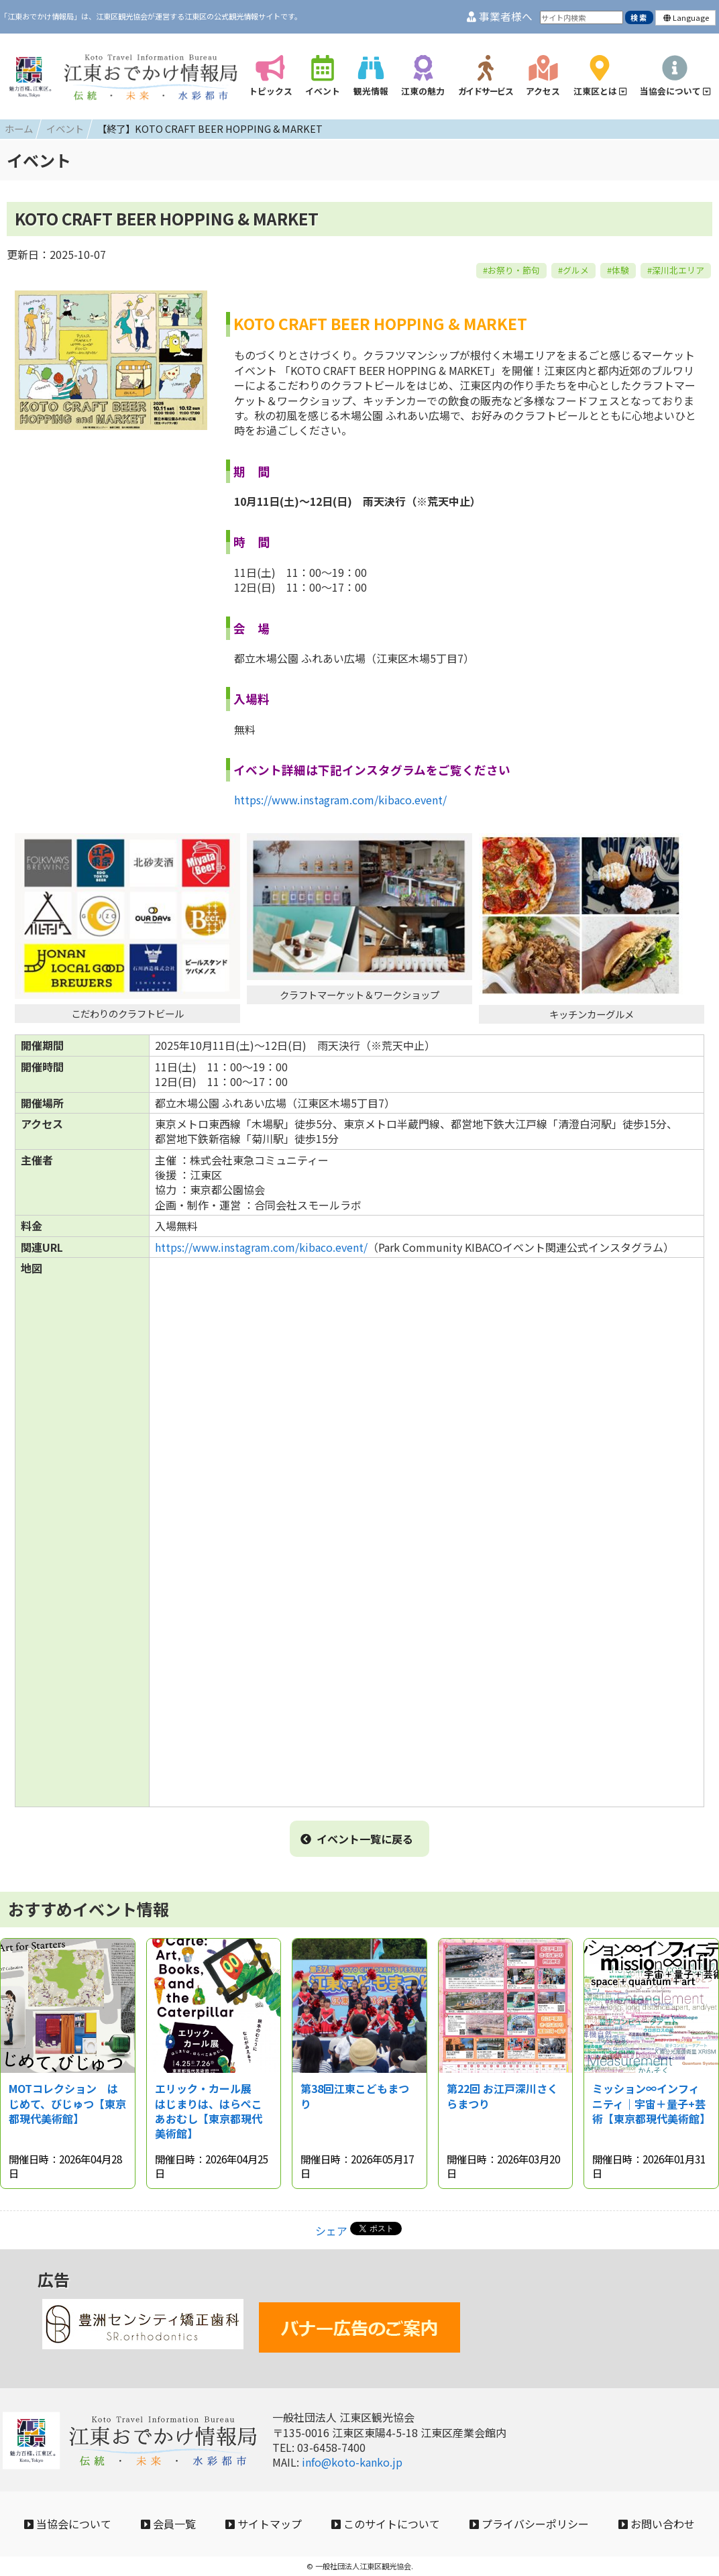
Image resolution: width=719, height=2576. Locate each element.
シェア (331, 2230)
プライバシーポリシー (529, 2524)
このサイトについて (385, 2524)
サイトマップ (263, 2524)
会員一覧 (168, 2524)
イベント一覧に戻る (356, 1839)
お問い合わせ (656, 2524)
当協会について (67, 2524)
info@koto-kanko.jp (352, 2462)
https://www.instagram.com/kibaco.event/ (340, 800)
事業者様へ (500, 16)
